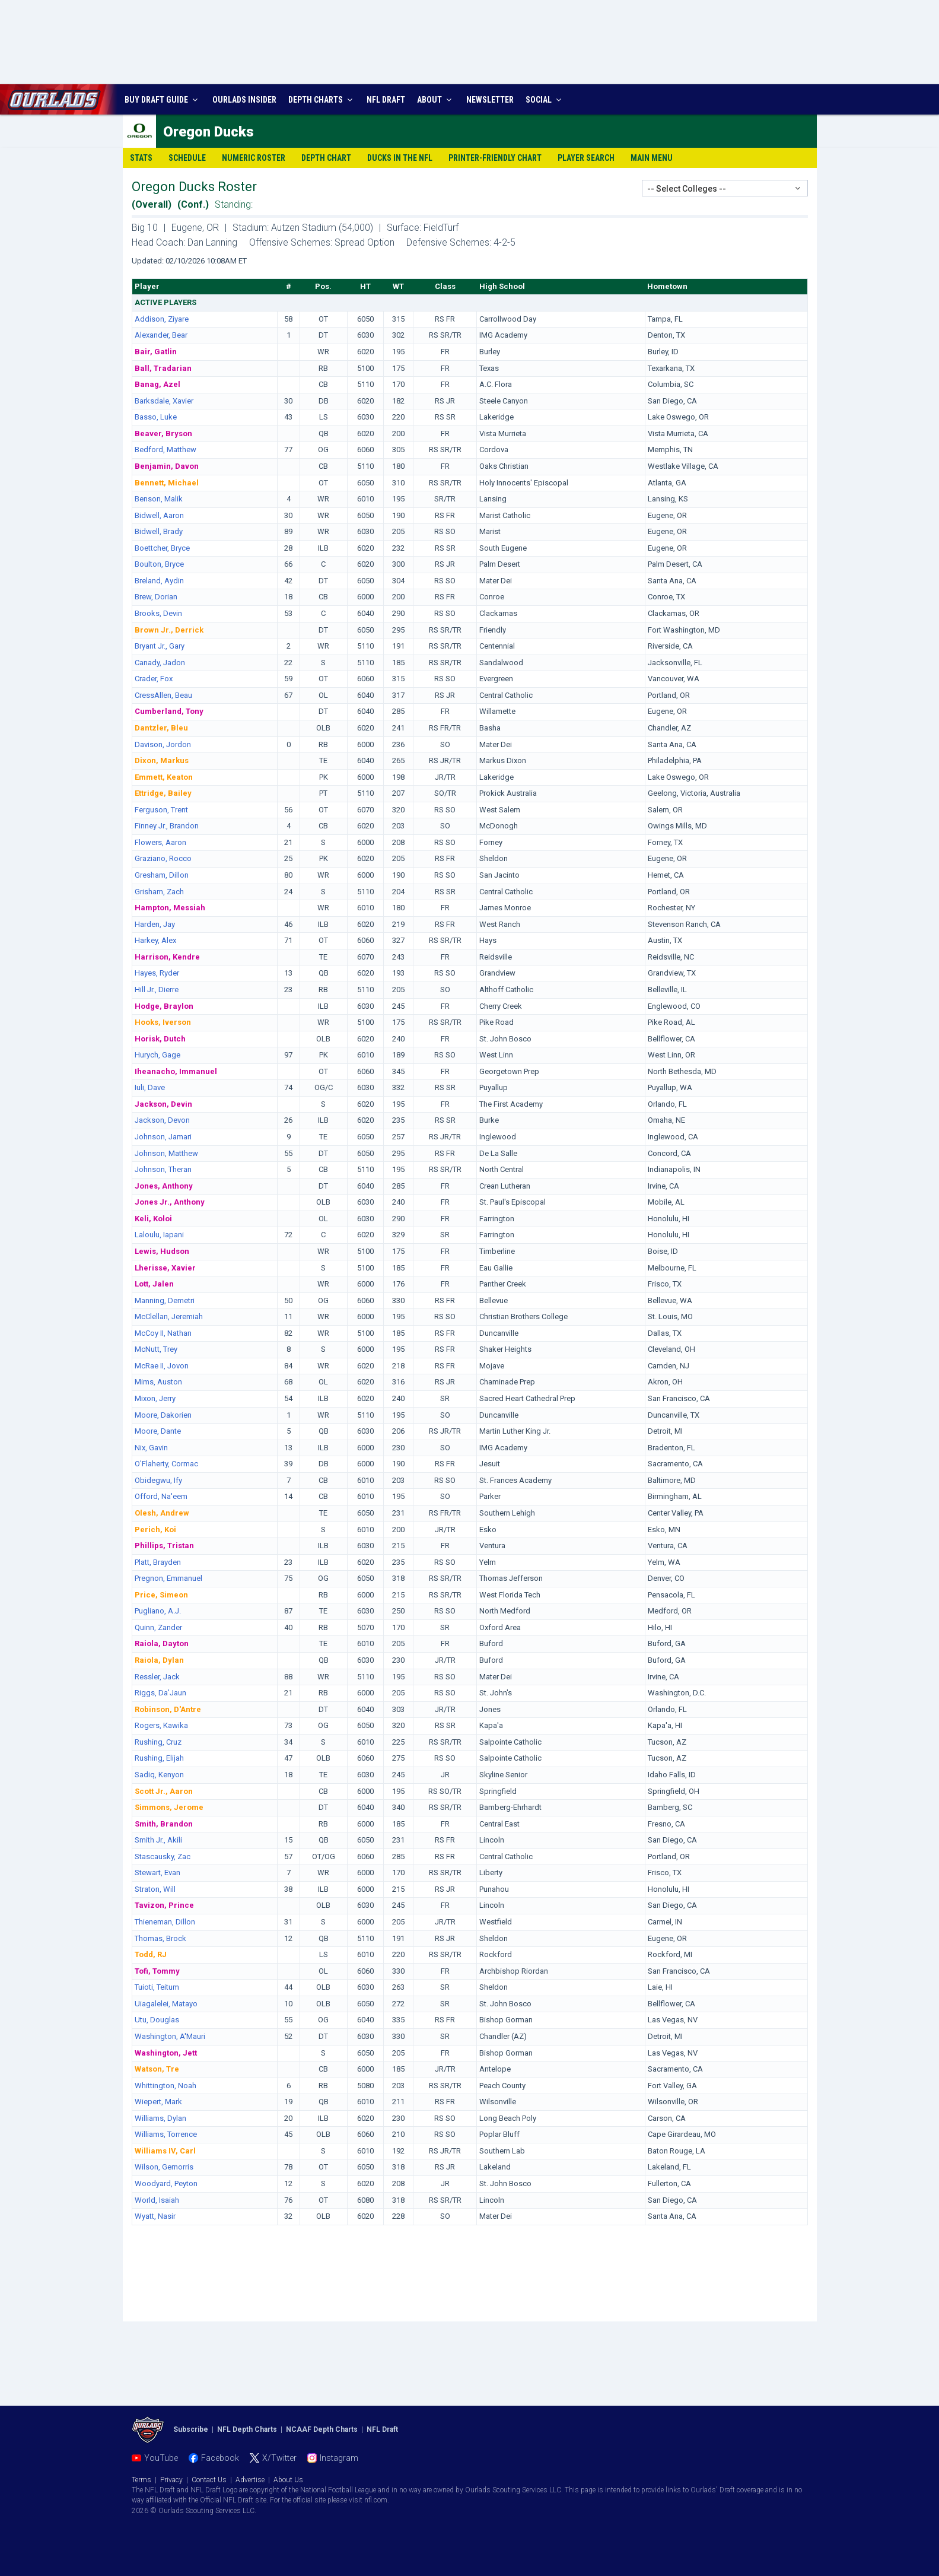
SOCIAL (545, 99)
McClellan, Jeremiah (169, 1316)
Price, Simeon (161, 1594)
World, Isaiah (157, 2200)
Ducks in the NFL (399, 158)
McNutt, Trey (156, 1349)
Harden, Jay (155, 924)
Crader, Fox (154, 678)
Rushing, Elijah (159, 1758)
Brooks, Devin (158, 613)
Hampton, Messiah (170, 907)
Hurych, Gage (157, 1054)
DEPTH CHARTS (321, 99)
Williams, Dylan (160, 2118)
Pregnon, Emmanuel (168, 1578)
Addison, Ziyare (162, 319)
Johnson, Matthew (166, 1153)
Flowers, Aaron (160, 842)
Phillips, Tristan (164, 1545)
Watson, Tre (157, 2068)
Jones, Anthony (164, 1185)
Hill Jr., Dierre (157, 989)
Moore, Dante (158, 1431)
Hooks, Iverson (163, 1022)
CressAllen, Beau (163, 695)
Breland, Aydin (159, 580)
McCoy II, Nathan (163, 1333)
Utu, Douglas (157, 2019)
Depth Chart (326, 158)
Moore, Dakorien (163, 1415)
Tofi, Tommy (157, 1971)
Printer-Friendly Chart (495, 158)
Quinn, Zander (158, 1627)
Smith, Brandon (164, 1823)
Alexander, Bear (161, 335)
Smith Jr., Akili (158, 1839)
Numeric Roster (253, 158)
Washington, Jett (166, 2052)
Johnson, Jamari (163, 1136)
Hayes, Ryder (157, 972)
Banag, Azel (157, 384)
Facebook (220, 2458)
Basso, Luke (156, 416)
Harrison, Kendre (167, 956)
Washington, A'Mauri (170, 2036)
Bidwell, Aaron (159, 515)
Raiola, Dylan (159, 1660)
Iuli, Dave (150, 1087)
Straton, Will (155, 1889)
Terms (141, 2480)
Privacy (171, 2480)
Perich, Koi (155, 1529)
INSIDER (244, 99)
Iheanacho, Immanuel (176, 1071)
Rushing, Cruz (158, 1742)
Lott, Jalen (154, 1283)
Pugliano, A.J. (158, 1610)
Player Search (586, 158)
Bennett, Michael (167, 482)
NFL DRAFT (386, 99)
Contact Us (209, 2480)
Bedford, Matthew (165, 449)
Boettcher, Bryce (162, 548)
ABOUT (435, 99)
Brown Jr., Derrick (169, 629)
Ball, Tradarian (163, 368)
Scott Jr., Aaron (164, 1791)
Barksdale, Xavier (164, 400)
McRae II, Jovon (162, 1365)
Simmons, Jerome (169, 1807)
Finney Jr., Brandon (167, 825)
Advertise (250, 2480)
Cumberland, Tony (169, 711)
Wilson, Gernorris (164, 2166)
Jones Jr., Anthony (170, 1202)
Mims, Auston (158, 1381)
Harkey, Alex (155, 940)
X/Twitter (279, 2458)
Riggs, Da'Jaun (160, 1692)
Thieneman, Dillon (165, 1921)
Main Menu (652, 158)
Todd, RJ (151, 1954)
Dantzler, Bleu (161, 727)
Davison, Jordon (163, 744)
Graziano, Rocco (163, 858)
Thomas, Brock (160, 1938)
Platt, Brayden (158, 1562)
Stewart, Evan (157, 1872)
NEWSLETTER (490, 99)
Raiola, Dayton (162, 1643)
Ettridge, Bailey (163, 793)
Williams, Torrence (166, 2134)
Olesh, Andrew (162, 1512)
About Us (288, 2480)
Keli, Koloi (153, 1218)
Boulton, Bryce (159, 564)
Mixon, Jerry (155, 1398)
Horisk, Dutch (160, 1038)
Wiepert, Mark (158, 2101)
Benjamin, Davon (167, 466)
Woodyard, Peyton (166, 2183)
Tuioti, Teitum (157, 1987)
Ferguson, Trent (161, 809)
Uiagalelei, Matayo (166, 2003)
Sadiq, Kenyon (159, 1774)
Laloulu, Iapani (159, 1234)
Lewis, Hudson (162, 1251)
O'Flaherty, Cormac (166, 1463)
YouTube (161, 2458)
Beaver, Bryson (163, 433)
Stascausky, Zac (162, 1856)
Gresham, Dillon (162, 875)
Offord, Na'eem (161, 1496)
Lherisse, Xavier (165, 1267)
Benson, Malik (159, 498)
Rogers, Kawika (161, 1725)
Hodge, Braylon (164, 1006)
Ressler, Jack (157, 1676)
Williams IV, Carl (165, 2150)
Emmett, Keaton (164, 777)
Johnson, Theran (163, 1169)
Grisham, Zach (159, 891)
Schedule (187, 158)
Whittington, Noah (165, 2085)
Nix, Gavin (151, 1447)
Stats (141, 158)
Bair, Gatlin (156, 351)
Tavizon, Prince (164, 1905)
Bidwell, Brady (159, 531)
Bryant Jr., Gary (159, 645)
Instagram (339, 2458)
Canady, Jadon (160, 662)
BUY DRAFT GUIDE (162, 99)
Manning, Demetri (165, 1300)
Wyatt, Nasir (155, 2216)
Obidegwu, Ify (158, 1480)
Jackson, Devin (163, 1104)
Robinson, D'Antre (168, 1709)
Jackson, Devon (162, 1120)
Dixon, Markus (162, 760)
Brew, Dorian (156, 596)
